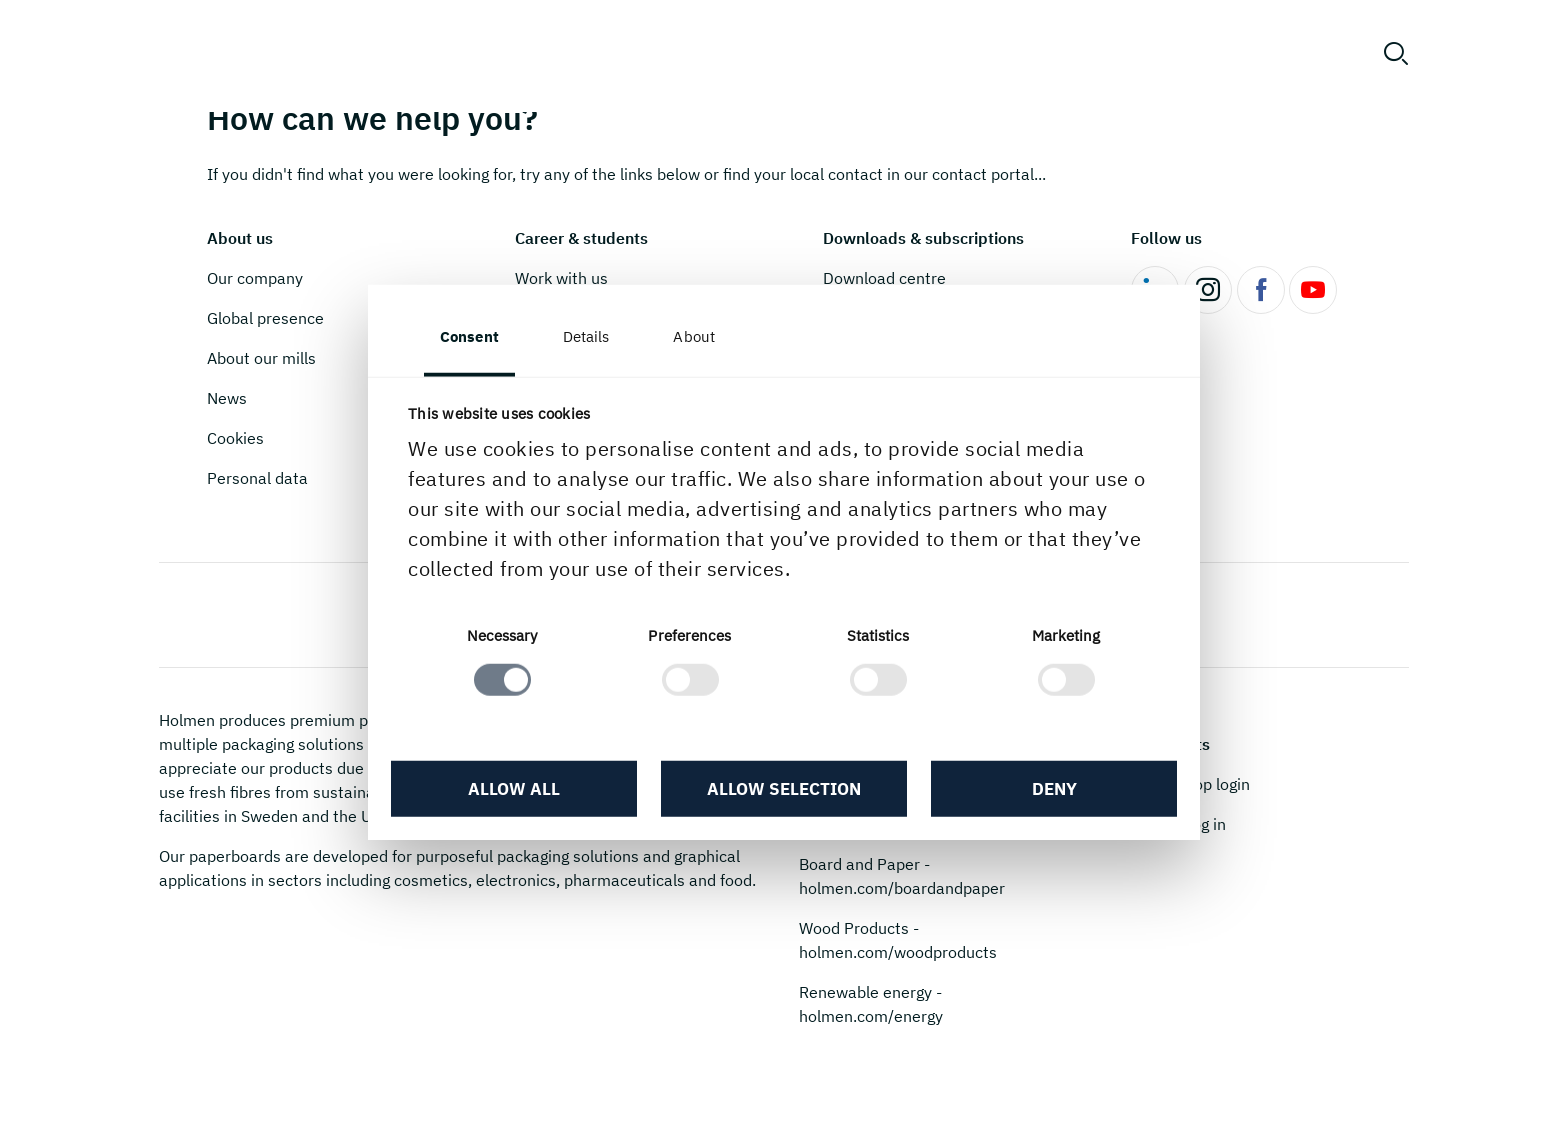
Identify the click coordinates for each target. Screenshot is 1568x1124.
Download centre (884, 278)
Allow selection (784, 789)
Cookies (235, 438)
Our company (255, 278)
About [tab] (694, 336)
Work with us (561, 278)
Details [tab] (586, 336)
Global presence (265, 318)
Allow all (514, 789)
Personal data (257, 478)
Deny (1054, 789)
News (227, 398)
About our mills (261, 358)
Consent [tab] (469, 336)
